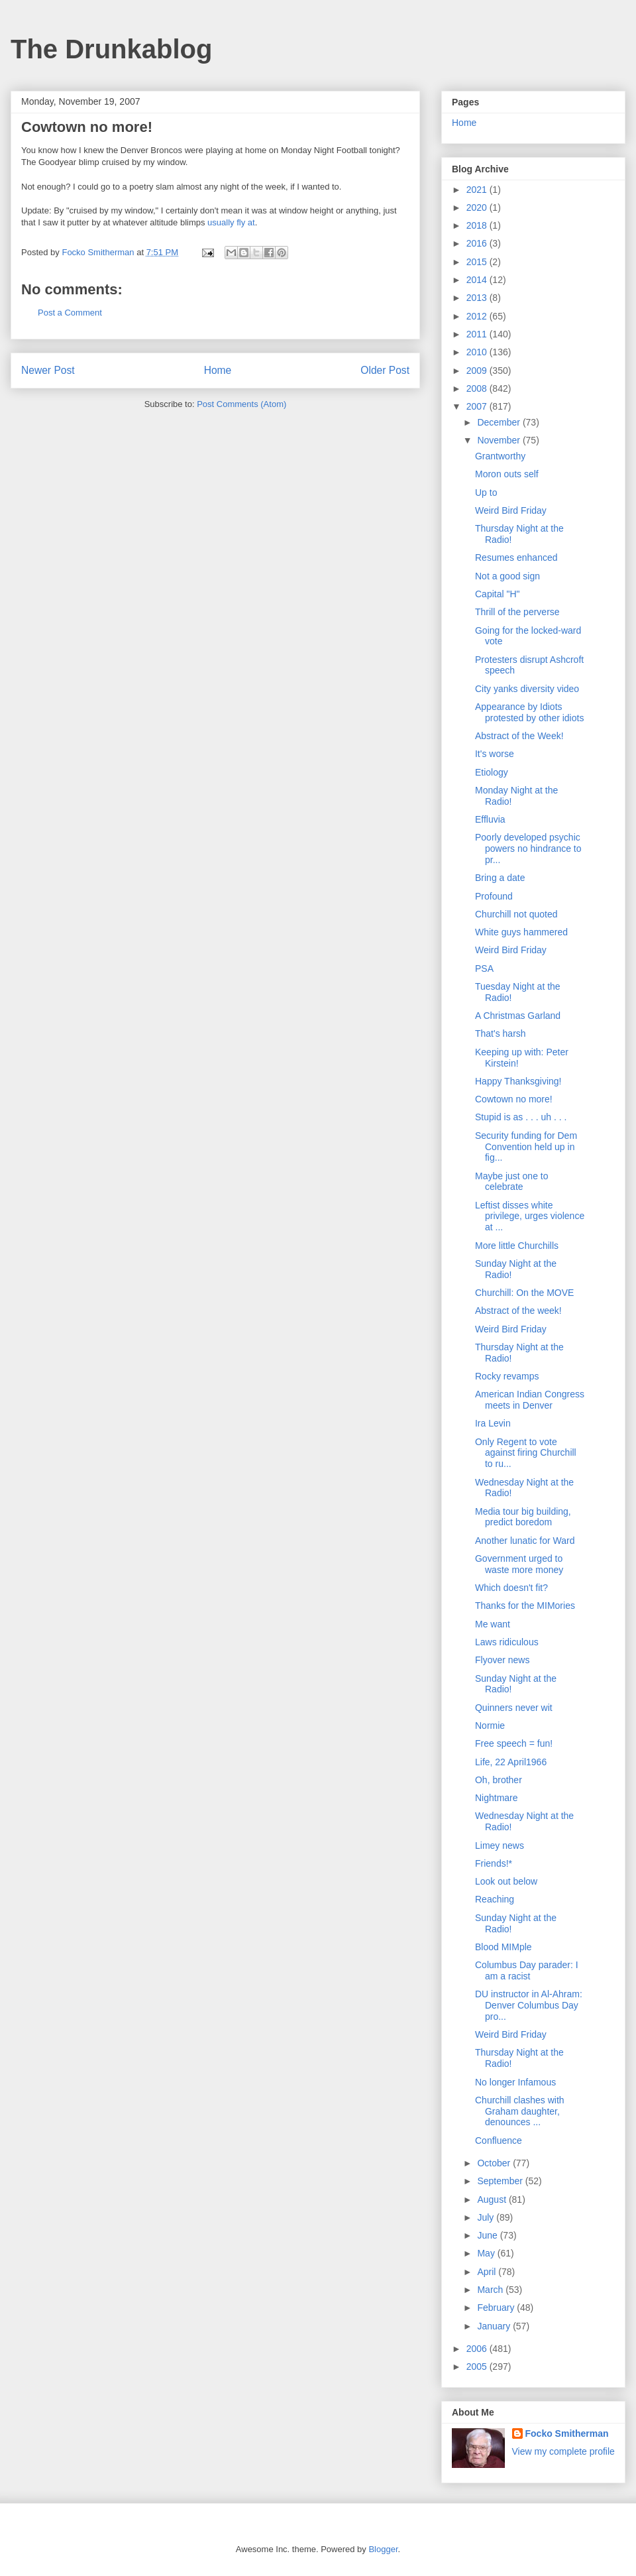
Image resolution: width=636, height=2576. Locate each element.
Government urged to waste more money (519, 1564)
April (487, 2271)
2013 (478, 297)
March (491, 2289)
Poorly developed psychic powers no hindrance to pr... (528, 848)
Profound (494, 896)
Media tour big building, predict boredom (523, 1517)
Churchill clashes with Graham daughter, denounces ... (519, 2111)
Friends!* (493, 1863)
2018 (478, 225)
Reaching (494, 1899)
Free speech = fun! (514, 1743)
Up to (486, 492)
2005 (478, 2366)
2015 (478, 262)
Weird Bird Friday (511, 510)
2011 (478, 334)
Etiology (491, 772)
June (488, 2235)
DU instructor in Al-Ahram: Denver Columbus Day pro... (528, 2005)
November (499, 440)
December (499, 422)
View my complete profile (563, 2451)
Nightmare (496, 1797)
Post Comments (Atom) (241, 404)
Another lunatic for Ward (524, 1540)
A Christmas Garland (517, 1015)
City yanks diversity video (527, 688)
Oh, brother (498, 1780)
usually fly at (231, 222)
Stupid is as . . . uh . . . (521, 1117)
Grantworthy (500, 456)
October (495, 2163)
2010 (478, 352)
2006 (478, 2348)
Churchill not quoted (516, 914)
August (492, 2199)
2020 (478, 207)
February (497, 2307)
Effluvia (490, 819)
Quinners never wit (514, 1707)
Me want (492, 1624)
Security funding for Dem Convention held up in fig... (526, 1146)
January (495, 2326)
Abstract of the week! (518, 1310)
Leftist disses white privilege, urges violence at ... (529, 1216)
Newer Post (48, 370)
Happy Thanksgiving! (518, 1081)
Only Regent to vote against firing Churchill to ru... (525, 1453)
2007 (478, 406)
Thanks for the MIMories (525, 1605)
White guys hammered (521, 932)
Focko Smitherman (567, 2433)
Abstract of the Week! (519, 736)
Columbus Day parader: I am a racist (526, 1970)
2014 (478, 279)
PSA (484, 968)
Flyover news (502, 1660)
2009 (478, 370)
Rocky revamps (507, 1376)
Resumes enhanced (516, 557)
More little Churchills (516, 1245)
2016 (478, 243)
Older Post (384, 370)
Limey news (499, 1845)
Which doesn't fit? (511, 1587)
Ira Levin (493, 1423)
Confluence (498, 2140)
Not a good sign (507, 576)
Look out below (506, 1881)
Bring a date (500, 877)
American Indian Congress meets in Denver (529, 1400)
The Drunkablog (111, 49)
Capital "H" (497, 594)
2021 (478, 189)
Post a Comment (70, 313)
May (487, 2253)
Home (218, 370)
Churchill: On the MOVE (524, 1292)
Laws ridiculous (507, 1642)
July (486, 2217)
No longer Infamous (515, 2082)
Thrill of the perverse (517, 612)
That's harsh (500, 1033)
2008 (478, 388)
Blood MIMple (503, 1947)
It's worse (494, 753)
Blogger (383, 2549)
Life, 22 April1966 (511, 1762)
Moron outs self (507, 474)
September (501, 2181)
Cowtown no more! (514, 1099)
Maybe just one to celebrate (512, 1182)
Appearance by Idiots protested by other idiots (529, 712)
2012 (478, 316)
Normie (490, 1725)
